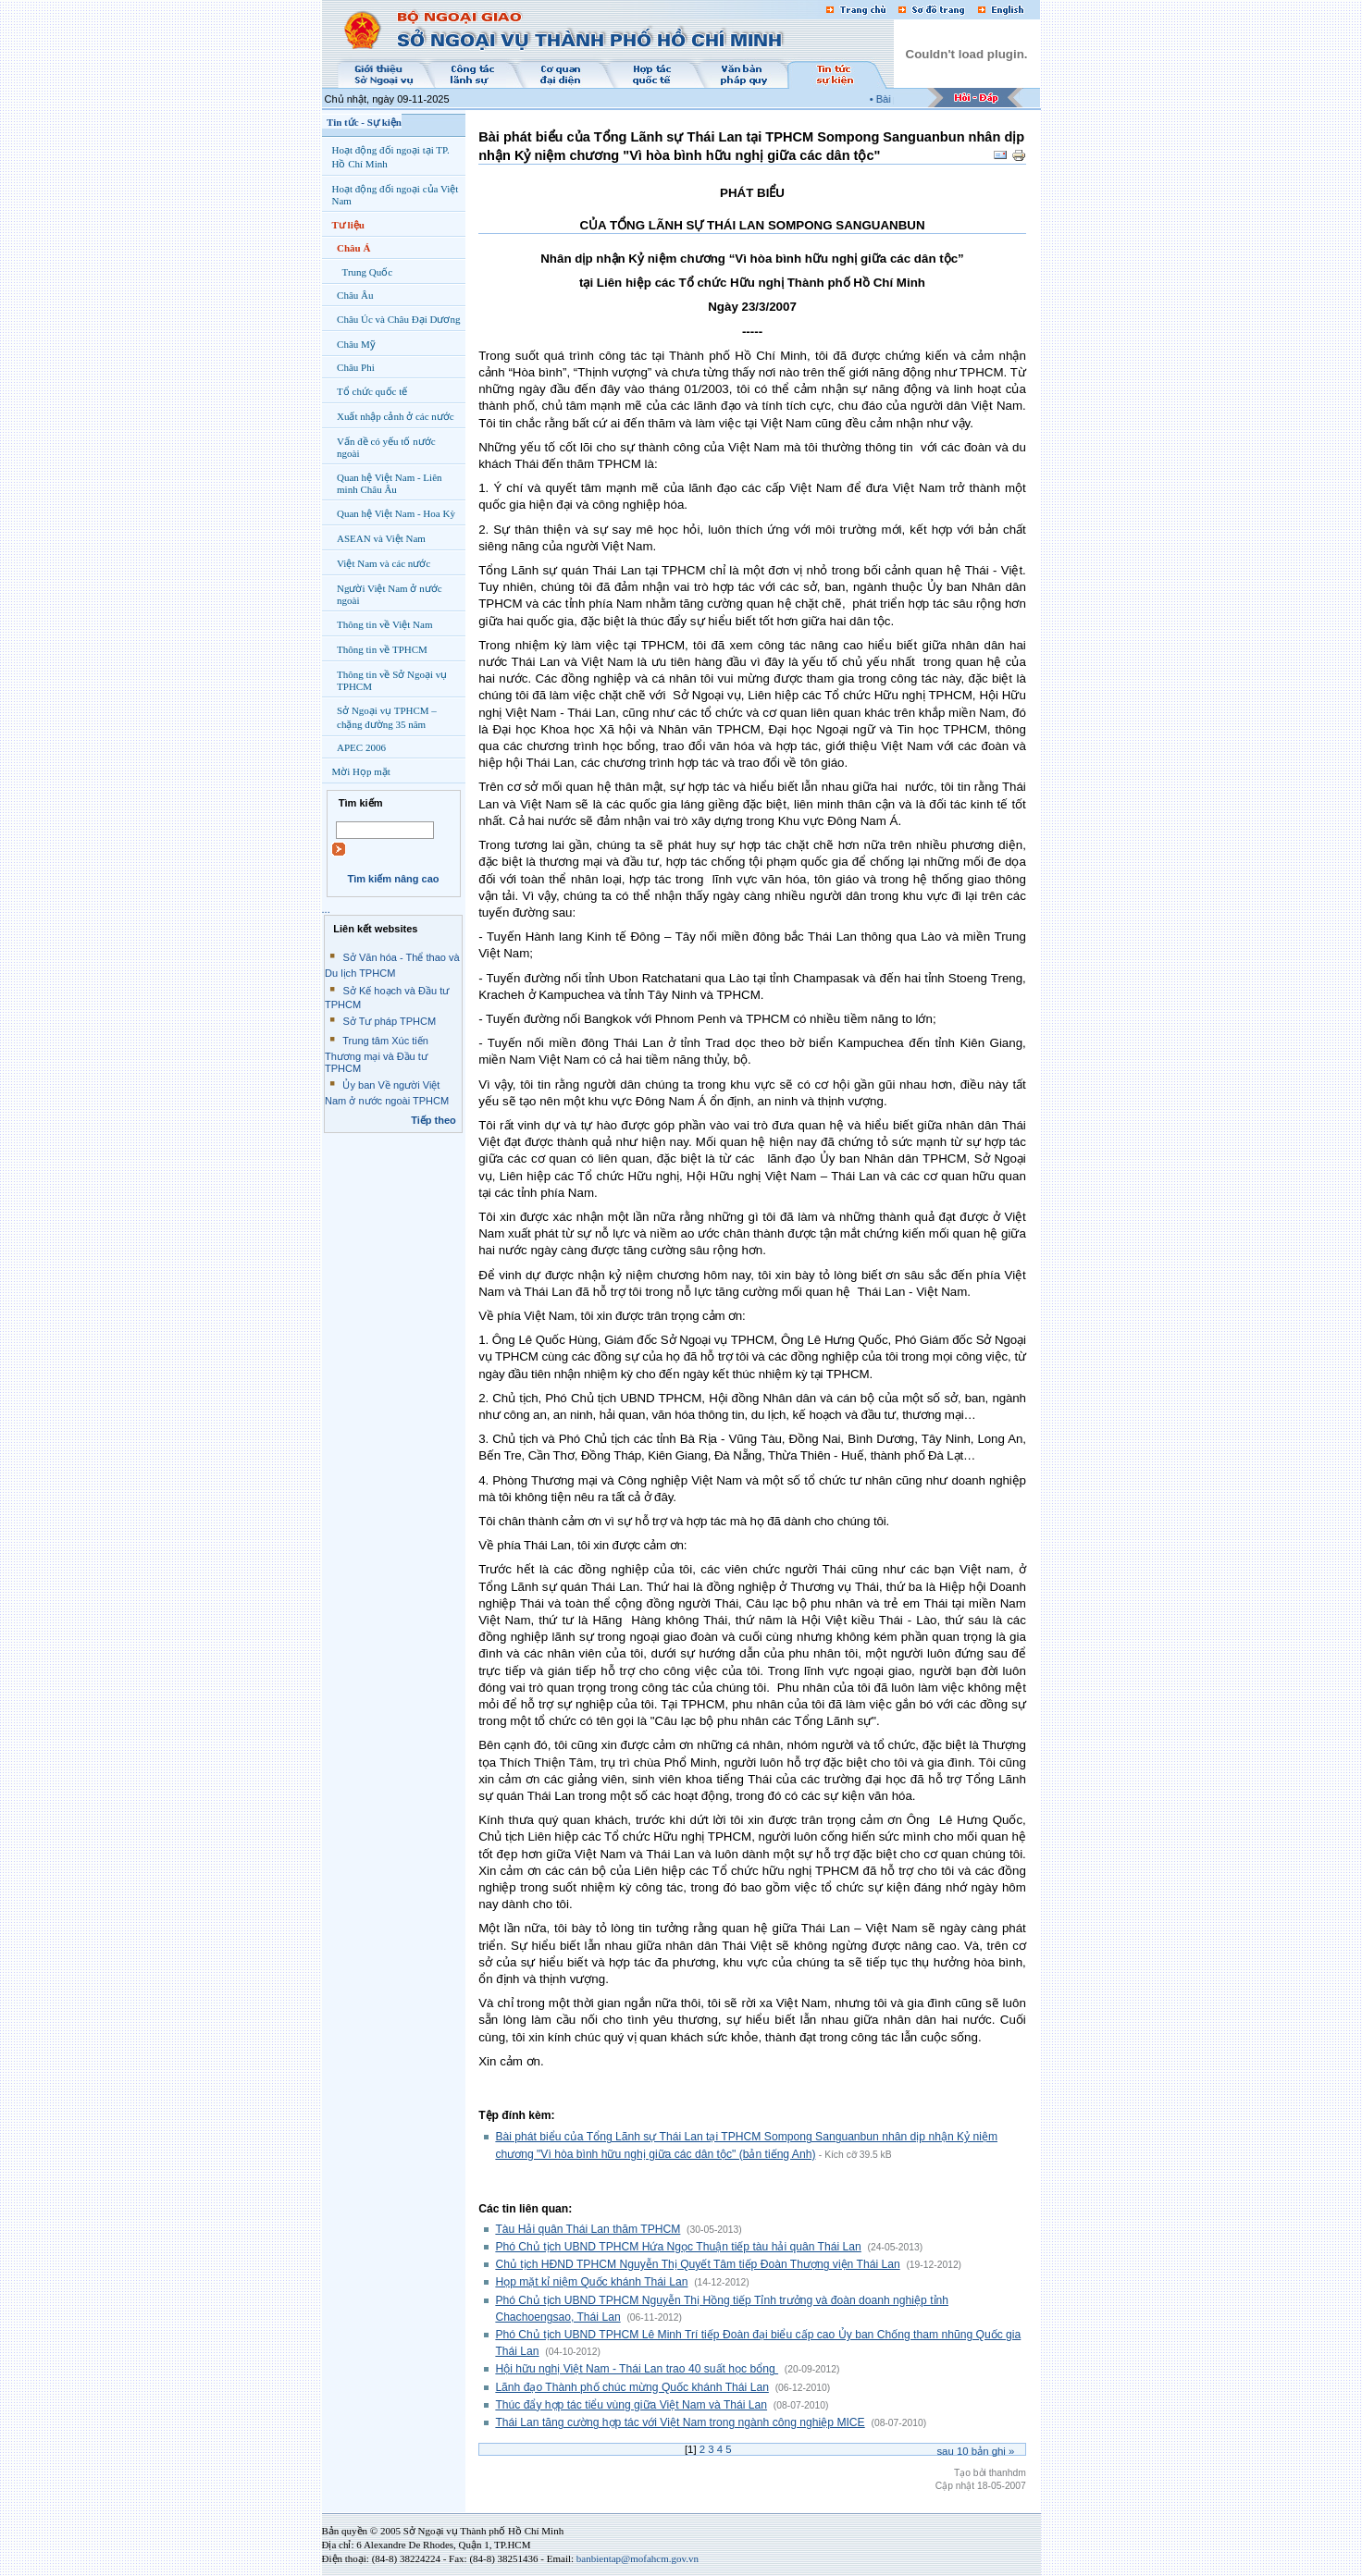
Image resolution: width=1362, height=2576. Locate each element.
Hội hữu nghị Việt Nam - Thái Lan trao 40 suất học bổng (636, 2368)
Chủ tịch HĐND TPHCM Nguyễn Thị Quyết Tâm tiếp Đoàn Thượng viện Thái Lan (697, 2264)
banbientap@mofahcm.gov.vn (637, 2558)
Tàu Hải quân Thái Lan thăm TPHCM (587, 2229)
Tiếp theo (433, 1120)
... (326, 909)
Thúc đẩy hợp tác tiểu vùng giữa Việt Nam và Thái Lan (631, 2404)
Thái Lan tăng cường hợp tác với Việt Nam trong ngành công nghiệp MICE (679, 2422)
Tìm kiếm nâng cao (393, 878)
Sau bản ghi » (975, 2451)
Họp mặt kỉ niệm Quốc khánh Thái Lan (591, 2281)
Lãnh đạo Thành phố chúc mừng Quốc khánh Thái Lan (632, 2387)
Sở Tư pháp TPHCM (389, 1021)
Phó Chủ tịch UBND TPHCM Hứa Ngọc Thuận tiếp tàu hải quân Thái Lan (678, 2246)
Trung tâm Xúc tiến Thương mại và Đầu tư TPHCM (376, 1054)
